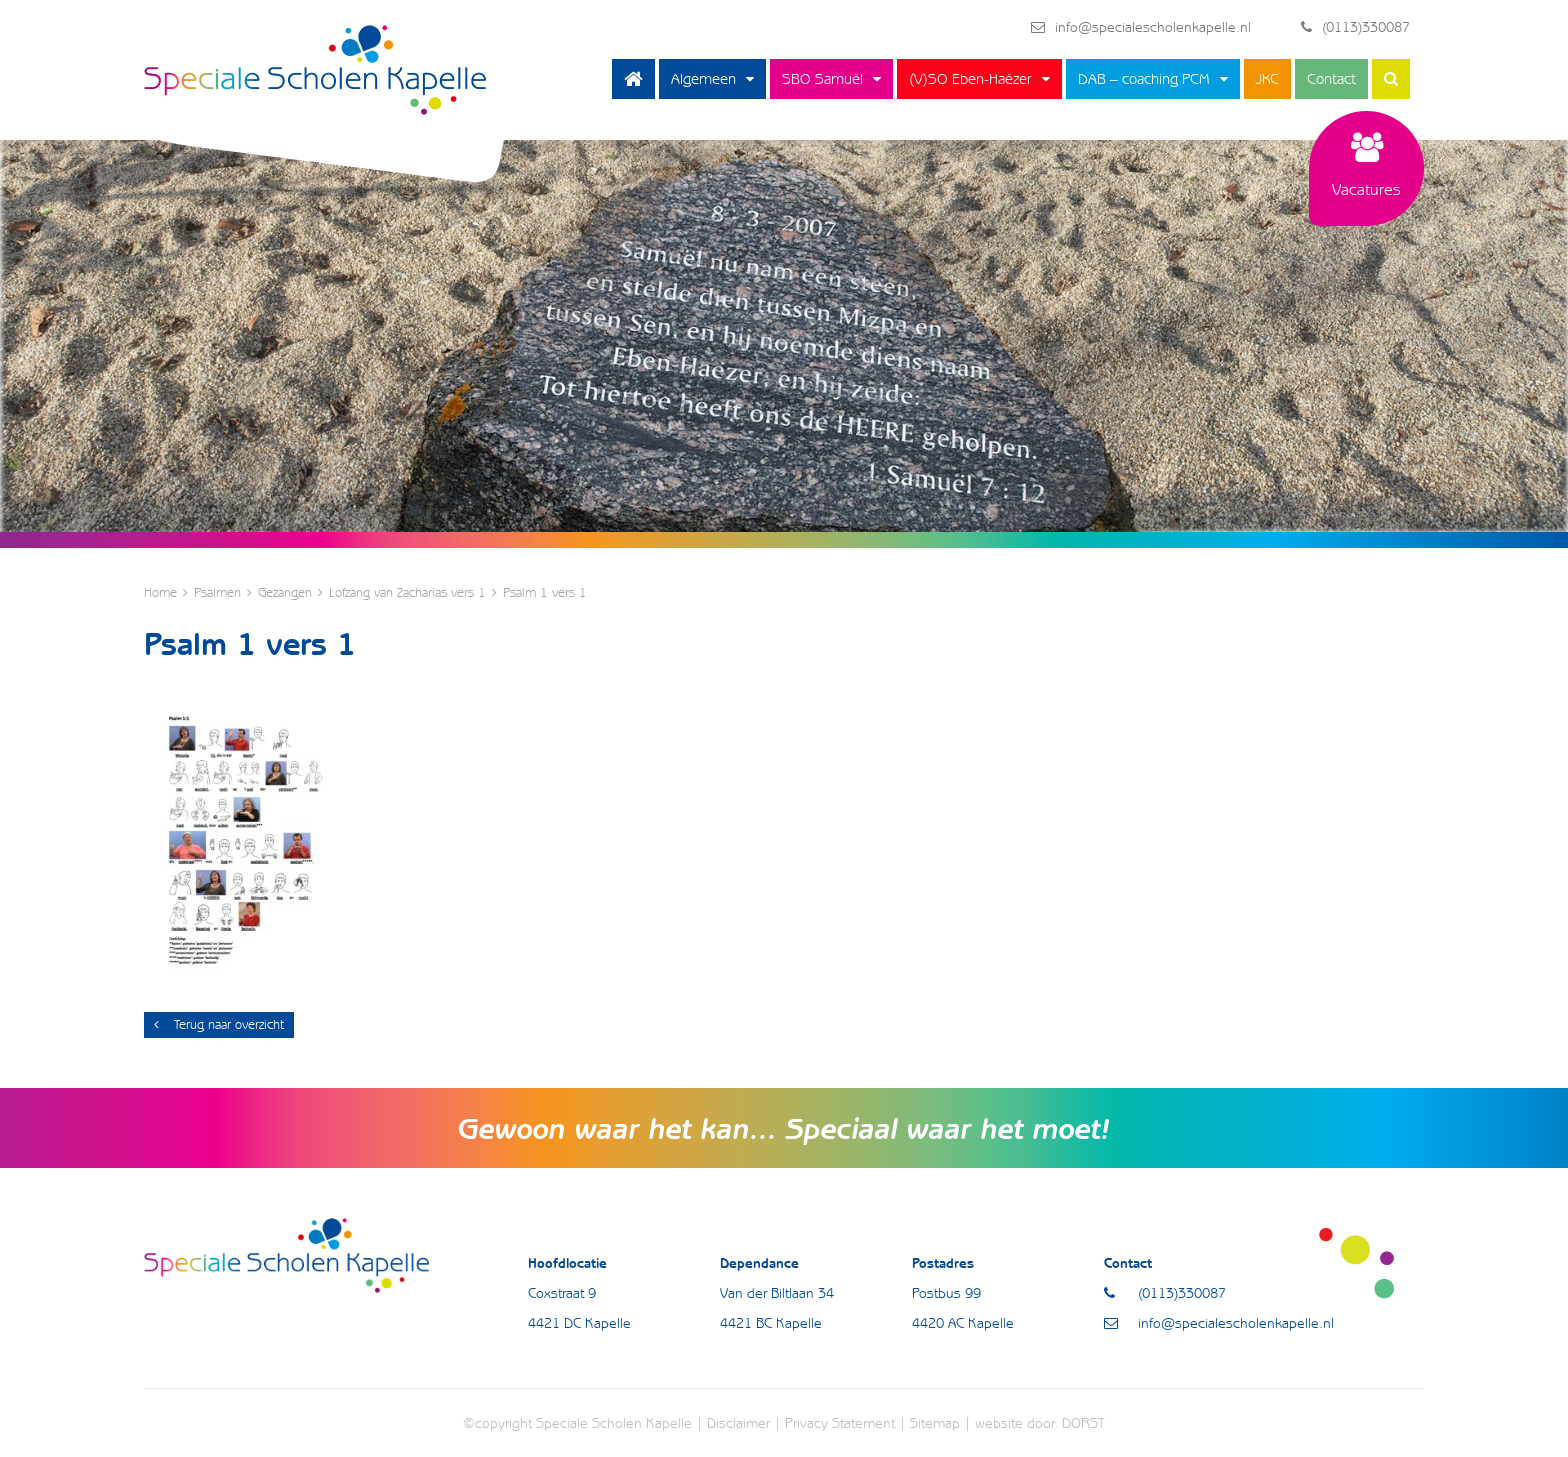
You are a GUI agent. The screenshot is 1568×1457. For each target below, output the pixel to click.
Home (633, 79)
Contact (1331, 79)
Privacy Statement (840, 1423)
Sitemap (935, 1423)
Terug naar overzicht (219, 1024)
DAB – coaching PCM (1144, 79)
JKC (1267, 79)
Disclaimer (738, 1423)
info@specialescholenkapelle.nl (1141, 27)
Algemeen (703, 79)
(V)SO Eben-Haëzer (970, 79)
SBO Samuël (822, 79)
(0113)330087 (1355, 27)
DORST (1083, 1423)
